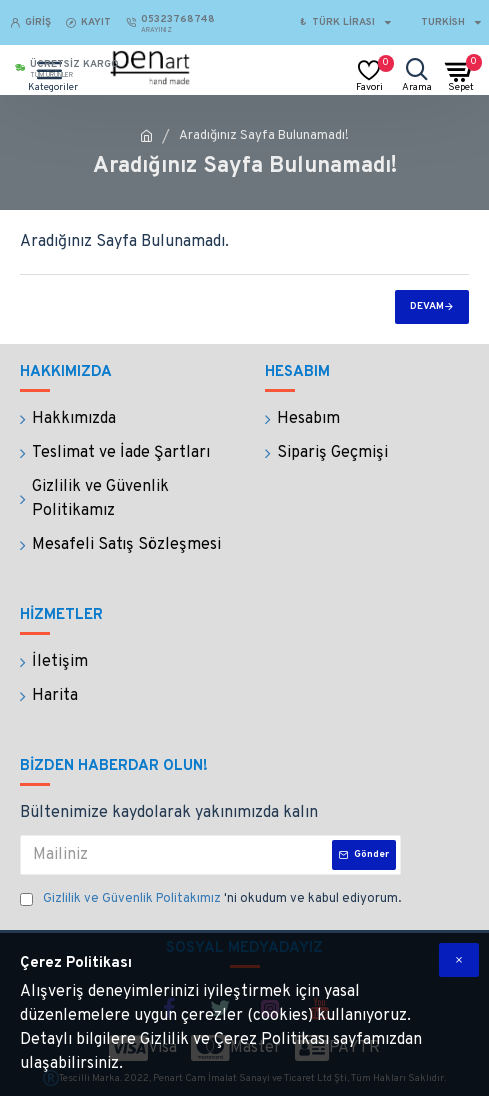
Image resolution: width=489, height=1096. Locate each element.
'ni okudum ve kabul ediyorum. (210, 900)
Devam (427, 306)
